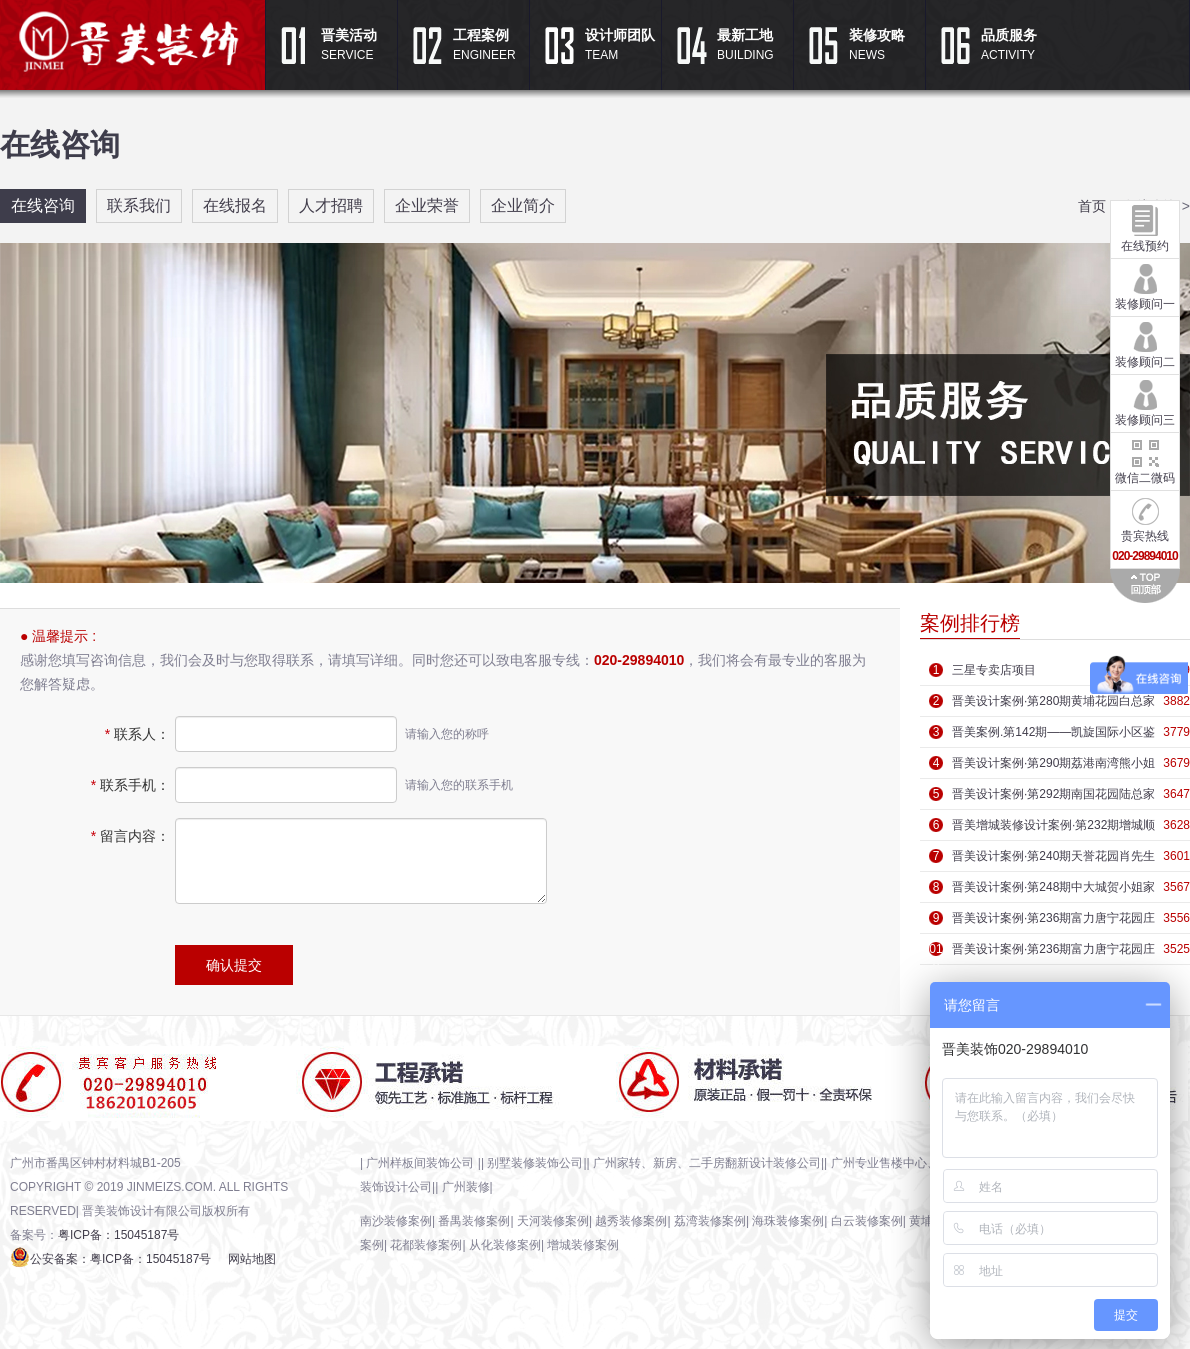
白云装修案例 (867, 1221)
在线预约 (1145, 227)
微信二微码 (1145, 459)
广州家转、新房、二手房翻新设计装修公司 (707, 1163)
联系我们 (139, 205)
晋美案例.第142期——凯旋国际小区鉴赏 (1053, 736)
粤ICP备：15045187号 (118, 1235)
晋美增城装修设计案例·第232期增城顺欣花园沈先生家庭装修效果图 (1053, 829)
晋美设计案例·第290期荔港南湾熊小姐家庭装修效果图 (1053, 767)
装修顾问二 (1145, 343)
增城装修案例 (583, 1245)
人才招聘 (331, 205)
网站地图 (252, 1259)
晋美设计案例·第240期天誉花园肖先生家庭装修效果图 (1053, 860)
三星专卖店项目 (994, 670)
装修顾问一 (1145, 285)
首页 (1092, 206)
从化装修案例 (505, 1245)
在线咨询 (43, 205)
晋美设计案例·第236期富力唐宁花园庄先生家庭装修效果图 (1053, 922)
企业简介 (523, 205)
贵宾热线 (1144, 527)
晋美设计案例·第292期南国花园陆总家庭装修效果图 (1053, 798)
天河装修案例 (553, 1221)
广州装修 (466, 1187)
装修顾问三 (1145, 401)
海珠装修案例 (788, 1221)
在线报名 (235, 205)
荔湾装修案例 (710, 1221)
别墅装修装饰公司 (535, 1163)
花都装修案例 (426, 1245)
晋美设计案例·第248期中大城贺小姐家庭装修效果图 (1053, 891)
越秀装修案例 (631, 1221)
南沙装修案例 (396, 1221)
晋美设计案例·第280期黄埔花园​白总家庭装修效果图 (1053, 705)
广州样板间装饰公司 (421, 1163)
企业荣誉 (427, 205)
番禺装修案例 (474, 1221)
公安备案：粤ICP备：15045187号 (120, 1259)
